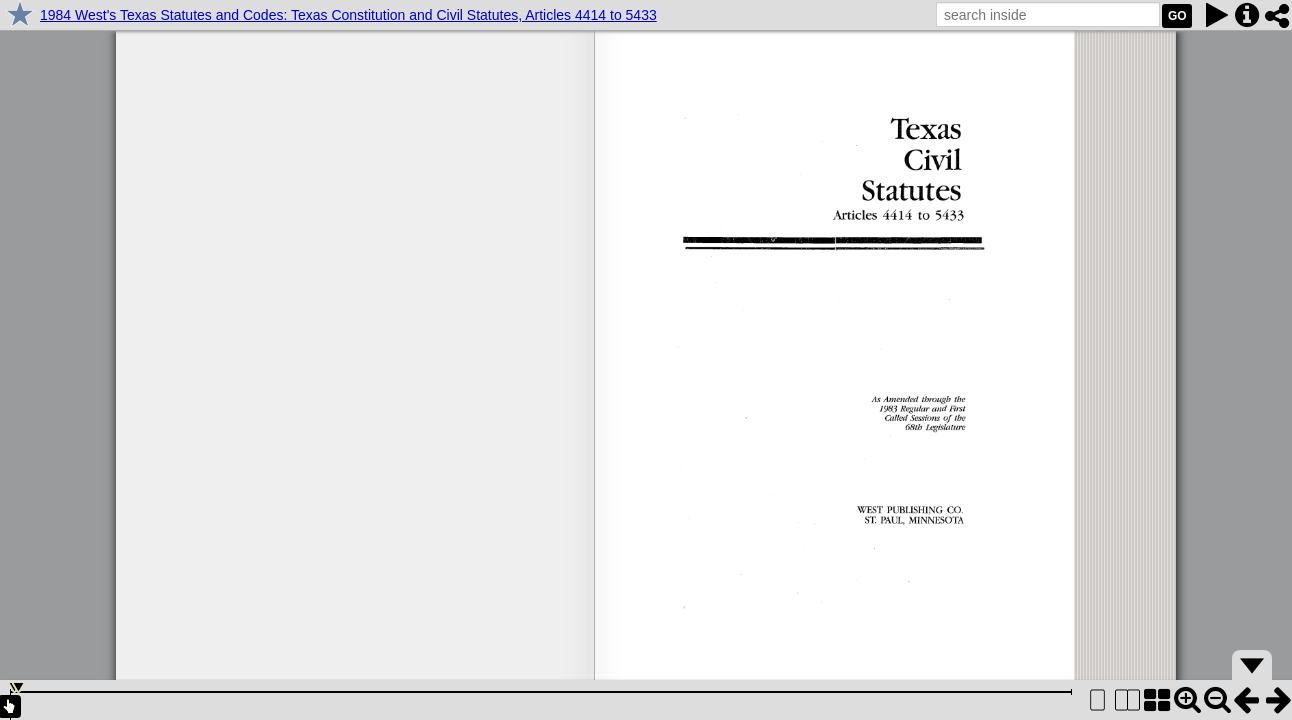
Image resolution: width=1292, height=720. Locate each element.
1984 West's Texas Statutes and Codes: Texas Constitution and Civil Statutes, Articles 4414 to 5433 (348, 15)
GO (1177, 16)
